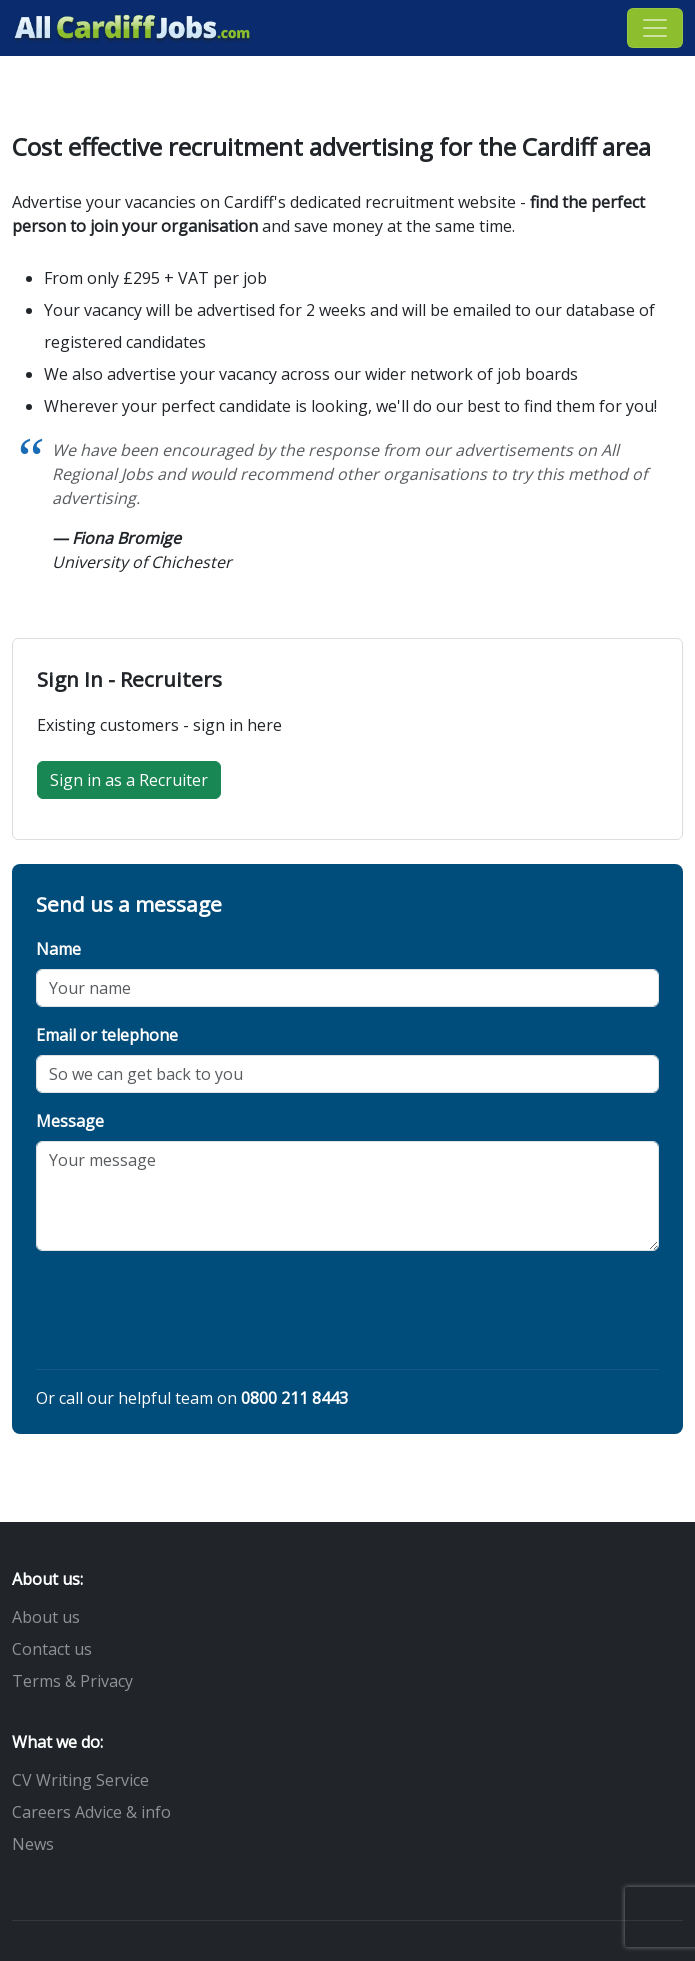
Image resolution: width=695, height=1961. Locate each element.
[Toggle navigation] (655, 28)
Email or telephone (107, 1035)
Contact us (52, 1649)
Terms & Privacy (72, 1681)
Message (70, 1121)
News (33, 1844)
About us (46, 1617)
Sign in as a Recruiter (129, 780)
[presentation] (188, 1314)
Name (58, 949)
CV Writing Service (80, 1780)
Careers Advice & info (91, 1812)
